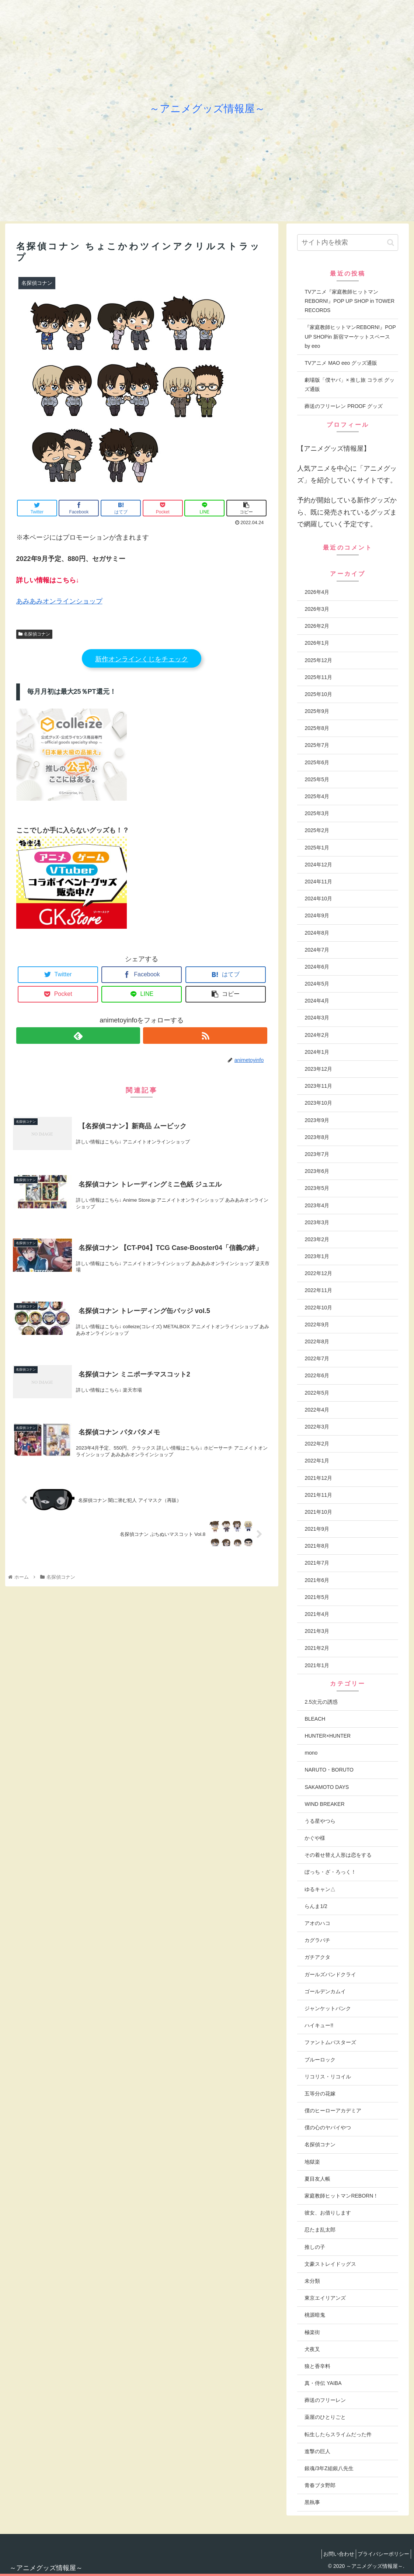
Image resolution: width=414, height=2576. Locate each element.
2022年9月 (317, 1324)
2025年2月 (317, 830)
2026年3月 (317, 609)
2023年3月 (317, 1222)
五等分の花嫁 (320, 2094)
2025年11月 (318, 677)
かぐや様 (315, 1838)
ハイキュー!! (319, 2025)
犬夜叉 (312, 2349)
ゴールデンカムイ (325, 1991)
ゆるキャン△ (320, 1889)
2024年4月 (317, 1001)
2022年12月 (318, 1273)
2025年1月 (317, 848)
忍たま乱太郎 (320, 2230)
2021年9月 (317, 1529)
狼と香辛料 (317, 2366)
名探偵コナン (34, 634)
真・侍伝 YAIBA (323, 2383)
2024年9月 (317, 915)
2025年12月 (318, 660)
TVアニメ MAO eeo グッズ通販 (341, 363)
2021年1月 (317, 1665)
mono (311, 1753)
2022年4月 (317, 1410)
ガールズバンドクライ (330, 1974)
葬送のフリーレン (325, 2400)
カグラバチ (317, 1940)
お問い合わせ (332, 2554)
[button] (390, 242)
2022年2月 (317, 1444)
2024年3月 (317, 1018)
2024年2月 (317, 1035)
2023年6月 (317, 1171)
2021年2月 (317, 1648)
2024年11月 (318, 881)
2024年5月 (317, 984)
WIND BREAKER (324, 1804)
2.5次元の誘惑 (321, 1702)
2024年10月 (318, 898)
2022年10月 (318, 1307)
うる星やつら (320, 1821)
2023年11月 (318, 1086)
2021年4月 (317, 1614)
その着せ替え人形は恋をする (338, 1855)
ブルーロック (320, 2060)
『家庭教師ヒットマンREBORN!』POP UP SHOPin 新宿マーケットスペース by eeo (350, 336)
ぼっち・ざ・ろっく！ (330, 1872)
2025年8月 (317, 728)
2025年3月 (317, 813)
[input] (347, 242)
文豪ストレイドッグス (330, 2264)
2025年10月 (318, 694)
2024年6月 (317, 967)
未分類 (312, 2281)
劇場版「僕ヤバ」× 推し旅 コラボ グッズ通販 (349, 384)
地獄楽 (312, 2162)
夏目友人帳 (317, 2179)
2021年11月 (318, 1495)
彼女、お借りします (328, 2213)
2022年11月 (318, 1290)
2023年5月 (317, 1188)
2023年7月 (317, 1154)
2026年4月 (317, 592)
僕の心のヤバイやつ (328, 2127)
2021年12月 (318, 1478)
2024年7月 (317, 950)
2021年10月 (318, 1512)
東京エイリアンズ (325, 2298)
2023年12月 (318, 1069)
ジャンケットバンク (328, 2008)
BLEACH (315, 1719)
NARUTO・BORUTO (329, 1770)
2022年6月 (317, 1375)
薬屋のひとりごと (325, 2417)
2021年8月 (317, 1546)
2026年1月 (317, 643)
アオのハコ (317, 1923)
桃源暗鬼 (315, 2315)
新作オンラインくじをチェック (141, 659)
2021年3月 (317, 1631)
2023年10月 (318, 1103)
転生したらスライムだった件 (338, 2434)
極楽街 (312, 2332)
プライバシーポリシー (381, 2554)
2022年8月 (317, 1341)
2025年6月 (317, 762)
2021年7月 (317, 1563)
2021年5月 (317, 1597)
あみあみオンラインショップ (59, 601)
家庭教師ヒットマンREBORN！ (341, 2196)
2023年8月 (317, 1137)
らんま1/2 (316, 1906)
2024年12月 (318, 865)
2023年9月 (317, 1120)
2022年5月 (317, 1393)
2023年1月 (317, 1256)
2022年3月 (317, 1427)
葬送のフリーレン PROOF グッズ (344, 406)
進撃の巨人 (317, 2451)
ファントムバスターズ (330, 2042)
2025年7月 (317, 745)
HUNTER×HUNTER (328, 1736)
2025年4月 (317, 796)
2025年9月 (317, 711)
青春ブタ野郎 (320, 2485)
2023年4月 (317, 1205)
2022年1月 (317, 1461)
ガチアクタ (317, 1957)
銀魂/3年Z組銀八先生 (329, 2468)
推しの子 (315, 2247)
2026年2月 (317, 626)
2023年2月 (317, 1239)
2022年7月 (317, 1358)
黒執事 (312, 2502)
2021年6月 (317, 1580)
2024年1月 (317, 1052)
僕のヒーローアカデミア (333, 2110)
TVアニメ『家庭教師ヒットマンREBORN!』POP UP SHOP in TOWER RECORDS (349, 301)
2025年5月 (317, 779)
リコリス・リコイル (328, 2077)
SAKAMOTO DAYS (327, 1787)
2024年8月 (317, 933)
